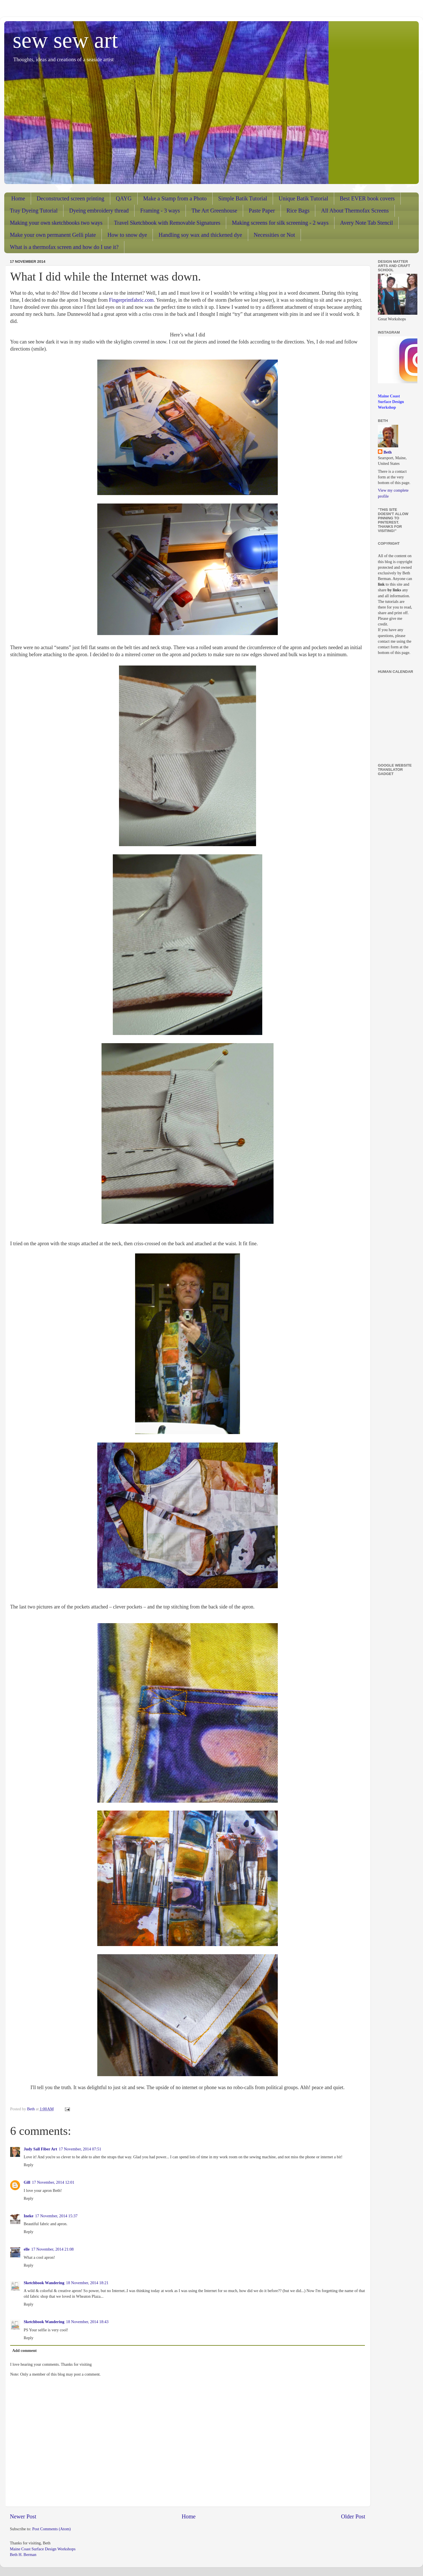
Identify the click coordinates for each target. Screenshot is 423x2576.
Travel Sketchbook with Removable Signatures (167, 223)
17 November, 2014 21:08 (52, 2249)
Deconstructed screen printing (70, 198)
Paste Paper (262, 210)
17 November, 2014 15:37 (56, 2216)
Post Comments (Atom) (51, 2529)
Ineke (28, 2216)
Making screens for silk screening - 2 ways (280, 223)
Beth (388, 452)
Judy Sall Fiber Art (40, 2149)
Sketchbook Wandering (44, 2282)
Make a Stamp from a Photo (175, 198)
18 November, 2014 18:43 (87, 2321)
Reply (28, 2165)
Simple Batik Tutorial (242, 198)
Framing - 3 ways (160, 210)
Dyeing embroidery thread (99, 210)
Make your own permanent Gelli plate (53, 235)
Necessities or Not (274, 235)
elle (27, 2249)
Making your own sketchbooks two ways (56, 223)
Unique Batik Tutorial (303, 198)
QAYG (124, 198)
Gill (27, 2182)
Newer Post (23, 2516)
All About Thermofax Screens (355, 210)
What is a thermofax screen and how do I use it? (64, 247)
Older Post (353, 2516)
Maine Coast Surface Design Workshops (43, 2549)
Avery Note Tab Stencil (366, 223)
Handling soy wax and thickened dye (200, 235)
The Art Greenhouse (214, 210)
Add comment (24, 2350)
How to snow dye (127, 235)
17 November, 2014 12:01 (53, 2182)
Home (18, 198)
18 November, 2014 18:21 (87, 2282)
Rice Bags (298, 210)
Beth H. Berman (23, 2554)
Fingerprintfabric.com (131, 300)
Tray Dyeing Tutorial (34, 210)
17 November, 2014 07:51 (80, 2149)
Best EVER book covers (367, 198)
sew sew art (65, 40)
